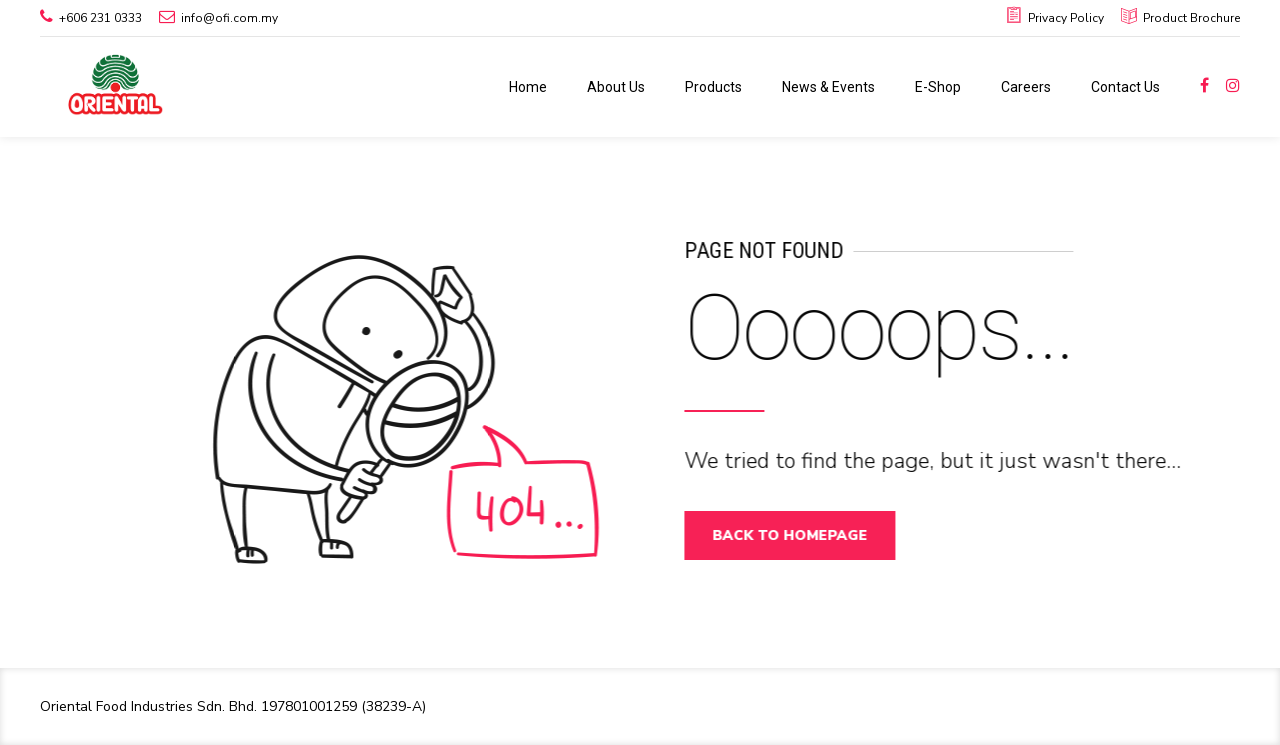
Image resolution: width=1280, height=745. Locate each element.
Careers (1026, 87)
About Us (616, 87)
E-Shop (938, 87)
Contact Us (1125, 87)
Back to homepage (798, 535)
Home (528, 87)
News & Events (828, 87)
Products (713, 87)
